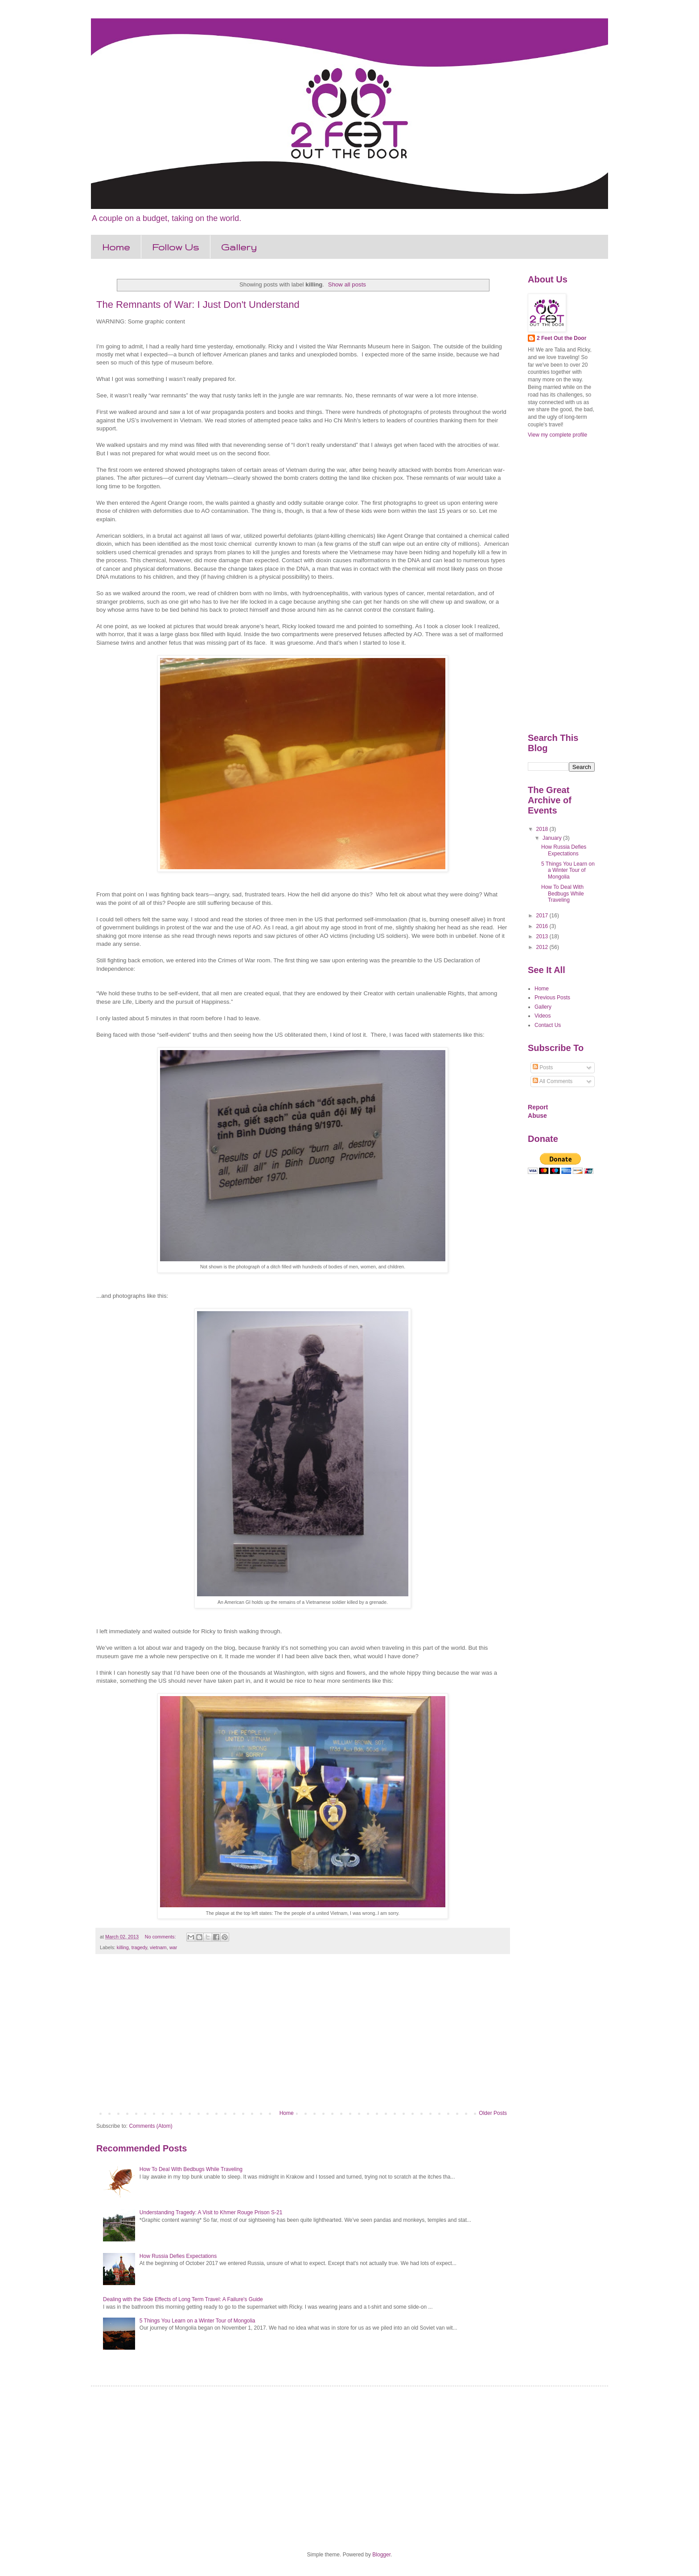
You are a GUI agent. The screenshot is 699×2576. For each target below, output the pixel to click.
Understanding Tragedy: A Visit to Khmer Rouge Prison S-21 (211, 2212)
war (173, 1947)
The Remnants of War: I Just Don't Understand (198, 304)
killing (123, 1947)
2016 (543, 926)
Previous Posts (552, 997)
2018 (543, 829)
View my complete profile (557, 435)
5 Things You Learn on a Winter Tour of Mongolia (197, 2321)
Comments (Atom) (150, 2126)
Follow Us (175, 247)
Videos (543, 1016)
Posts (543, 1067)
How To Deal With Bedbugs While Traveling (191, 2169)
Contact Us (548, 1025)
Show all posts (347, 284)
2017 (543, 915)
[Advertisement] (302, 2036)
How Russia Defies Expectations (178, 2256)
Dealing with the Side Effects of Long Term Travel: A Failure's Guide (183, 2299)
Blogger (381, 2554)
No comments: (161, 1936)
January (553, 838)
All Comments (552, 1081)
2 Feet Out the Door (561, 338)
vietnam (158, 1947)
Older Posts (493, 2113)
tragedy (139, 1947)
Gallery (239, 247)
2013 (543, 936)
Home (116, 247)
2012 (543, 947)
